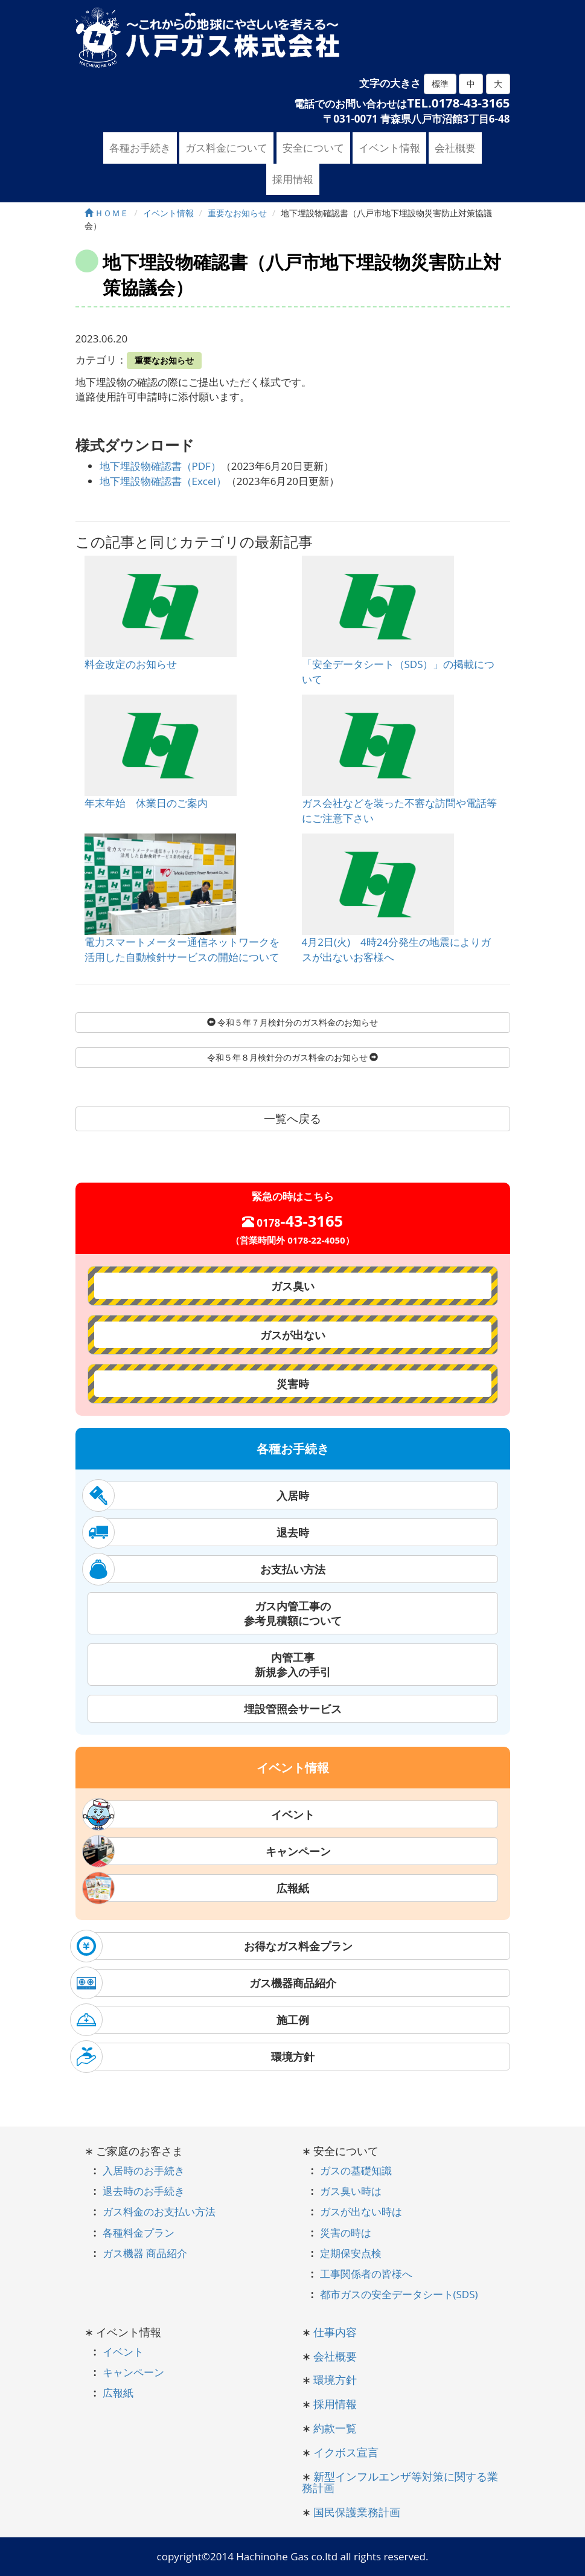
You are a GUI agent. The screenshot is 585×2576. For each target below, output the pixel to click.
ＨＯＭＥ (107, 213)
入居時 (198, 1495)
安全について (313, 148)
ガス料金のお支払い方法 (159, 2211)
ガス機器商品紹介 (205, 1983)
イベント (201, 1814)
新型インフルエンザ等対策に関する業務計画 (400, 2482)
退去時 (198, 1532)
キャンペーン (209, 1851)
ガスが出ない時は (361, 2211)
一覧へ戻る (292, 1118)
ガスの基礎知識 (356, 2170)
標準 (440, 83)
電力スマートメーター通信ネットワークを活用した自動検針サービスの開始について (182, 949)
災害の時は (345, 2233)
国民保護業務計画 (356, 2512)
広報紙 (198, 1888)
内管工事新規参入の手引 (293, 1664)
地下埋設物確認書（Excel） (163, 481)
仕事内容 (335, 2332)
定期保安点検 (351, 2253)
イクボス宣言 (346, 2452)
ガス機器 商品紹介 (145, 2253)
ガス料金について (226, 148)
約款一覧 (335, 2428)
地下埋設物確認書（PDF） (160, 466)
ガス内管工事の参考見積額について (293, 1613)
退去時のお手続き (144, 2191)
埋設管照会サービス (293, 1708)
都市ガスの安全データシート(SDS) (399, 2294)
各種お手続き (140, 148)
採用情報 (292, 179)
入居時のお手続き (144, 2170)
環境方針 (195, 2056)
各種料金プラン (138, 2233)
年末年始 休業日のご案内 (146, 803)
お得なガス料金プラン (214, 1946)
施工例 (192, 2020)
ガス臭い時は (351, 2191)
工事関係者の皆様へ (366, 2274)
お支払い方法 (206, 1569)
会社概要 (455, 148)
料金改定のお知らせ (131, 664)
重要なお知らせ (164, 360)
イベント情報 (389, 148)
